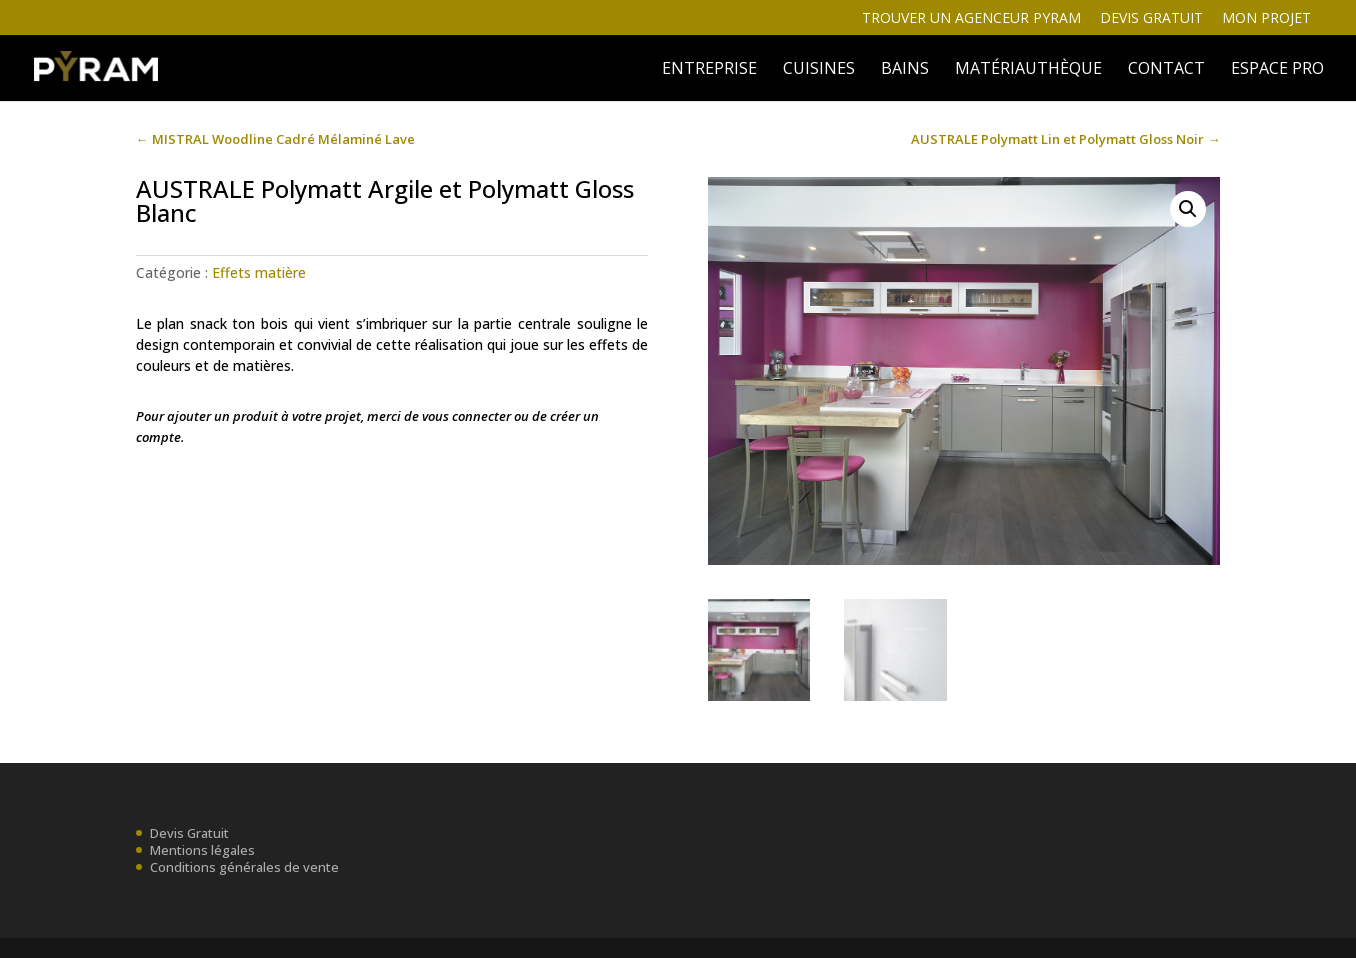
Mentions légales (202, 850)
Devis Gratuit (189, 833)
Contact (1166, 70)
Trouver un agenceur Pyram (971, 19)
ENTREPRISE (709, 70)
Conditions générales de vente (244, 866)
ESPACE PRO (1277, 70)
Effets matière (259, 272)
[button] (1188, 209)
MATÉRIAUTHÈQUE (1028, 70)
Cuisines (819, 70)
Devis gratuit (1151, 19)
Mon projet (1266, 19)
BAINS (905, 70)
